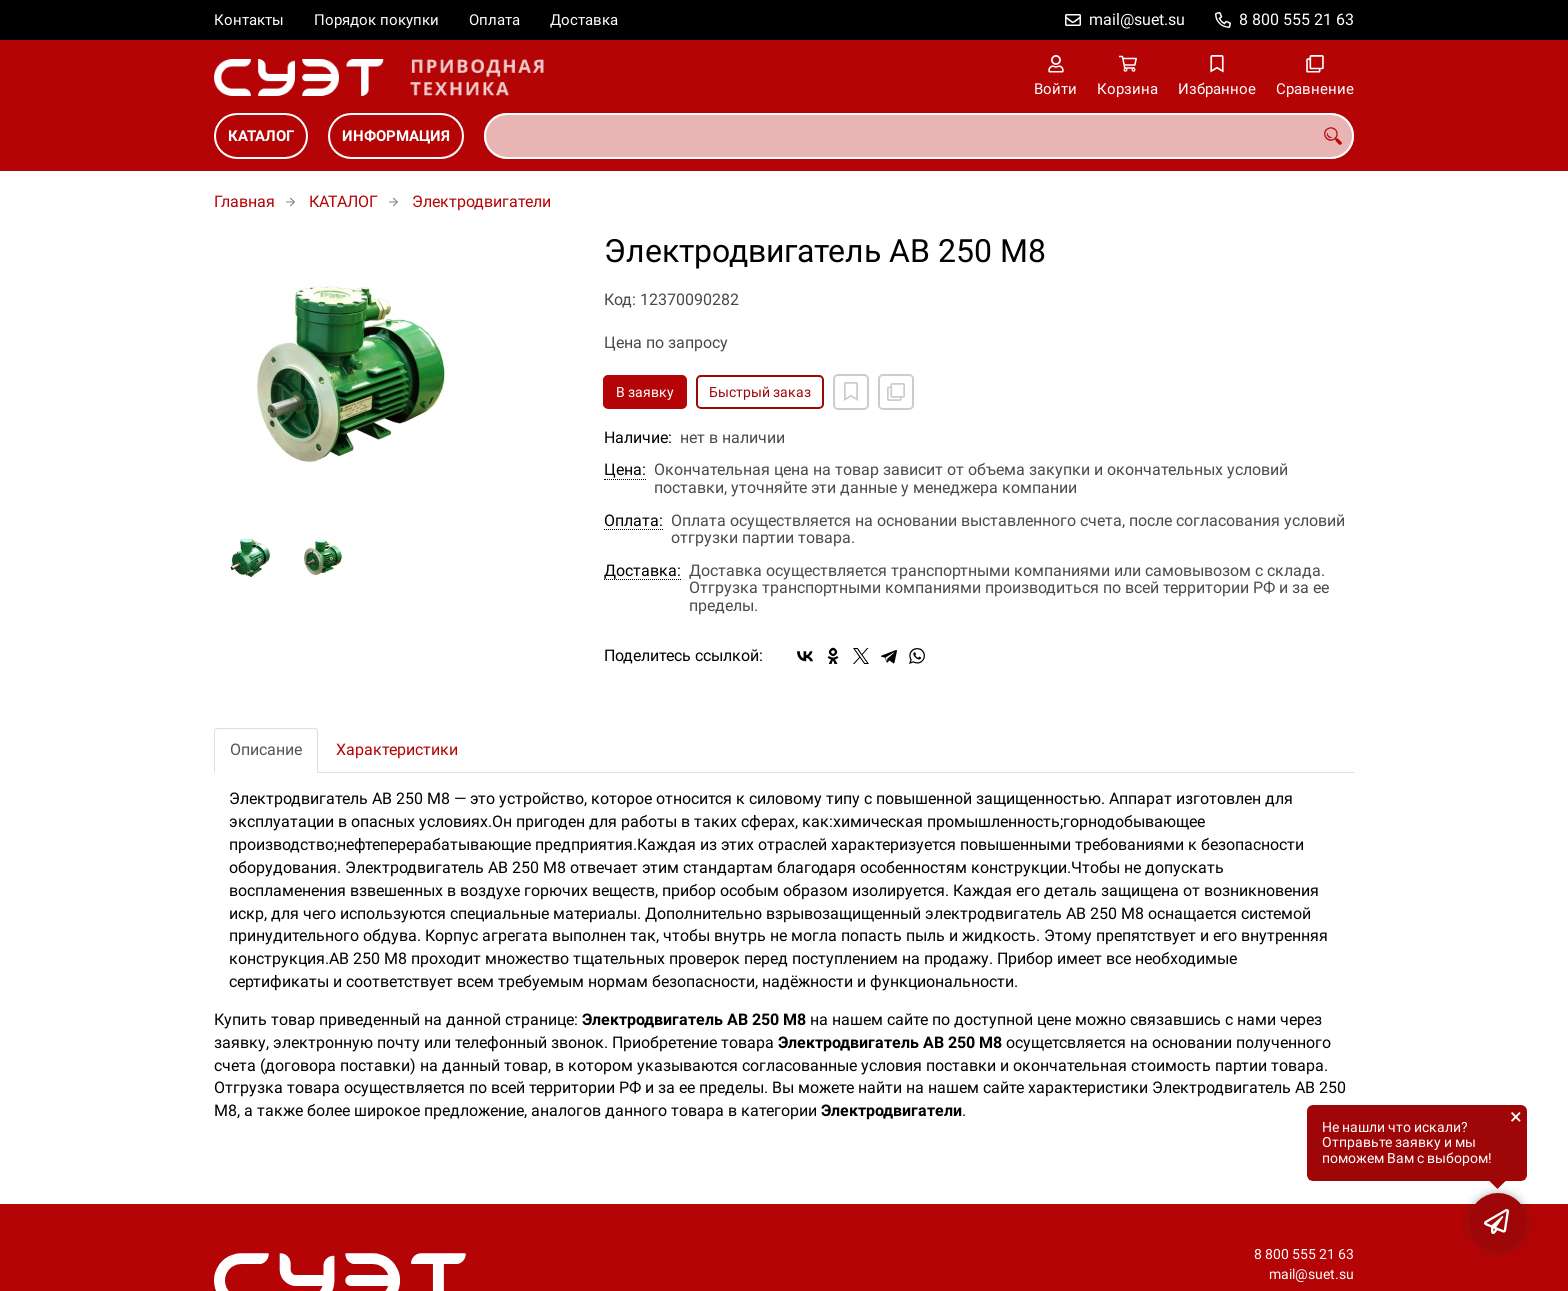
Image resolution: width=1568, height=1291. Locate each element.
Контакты (249, 20)
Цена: (625, 470)
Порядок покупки (376, 20)
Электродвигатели (481, 201)
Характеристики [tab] (397, 749)
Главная (244, 201)
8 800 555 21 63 (1296, 19)
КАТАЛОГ (261, 136)
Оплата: (633, 521)
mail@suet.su (1137, 19)
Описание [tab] (266, 749)
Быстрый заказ (760, 392)
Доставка (584, 20)
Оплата (494, 20)
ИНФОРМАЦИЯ (396, 136)
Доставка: (642, 571)
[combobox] (919, 136)
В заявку (645, 392)
